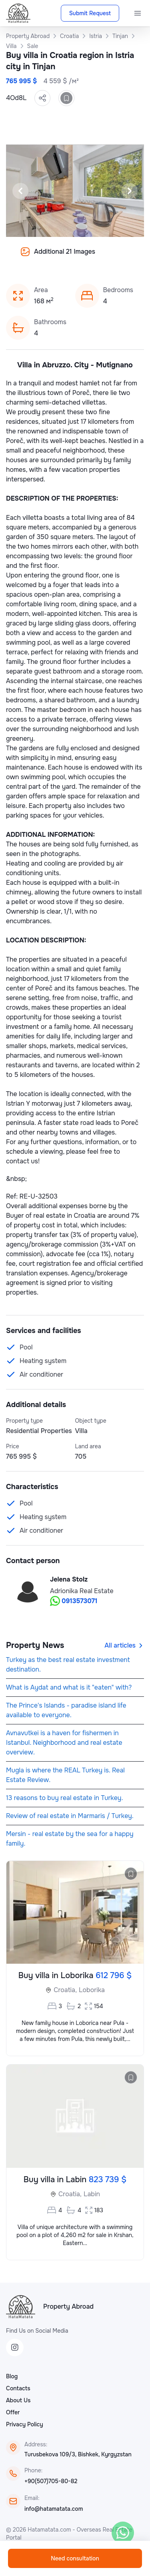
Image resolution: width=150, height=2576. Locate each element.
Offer (13, 2412)
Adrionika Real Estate (82, 1591)
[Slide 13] (75, 257)
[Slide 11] (56, 257)
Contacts (18, 2388)
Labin (92, 2194)
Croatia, (65, 1990)
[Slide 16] (104, 257)
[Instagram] (15, 2347)
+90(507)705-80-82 (50, 2481)
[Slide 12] (65, 257)
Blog (12, 2376)
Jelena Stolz (69, 1579)
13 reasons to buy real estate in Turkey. (64, 1798)
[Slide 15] (94, 257)
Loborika (92, 1990)
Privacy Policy (24, 2424)
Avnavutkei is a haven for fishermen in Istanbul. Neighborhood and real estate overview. (64, 1742)
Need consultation (75, 2558)
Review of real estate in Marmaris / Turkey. (70, 1816)
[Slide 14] (84, 257)
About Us (18, 2400)
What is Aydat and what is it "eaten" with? (69, 1687)
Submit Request (90, 13)
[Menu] (137, 13)
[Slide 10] (46, 257)
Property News (35, 1645)
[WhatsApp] (123, 2533)
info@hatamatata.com (53, 2508)
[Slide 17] (113, 257)
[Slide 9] (36, 257)
